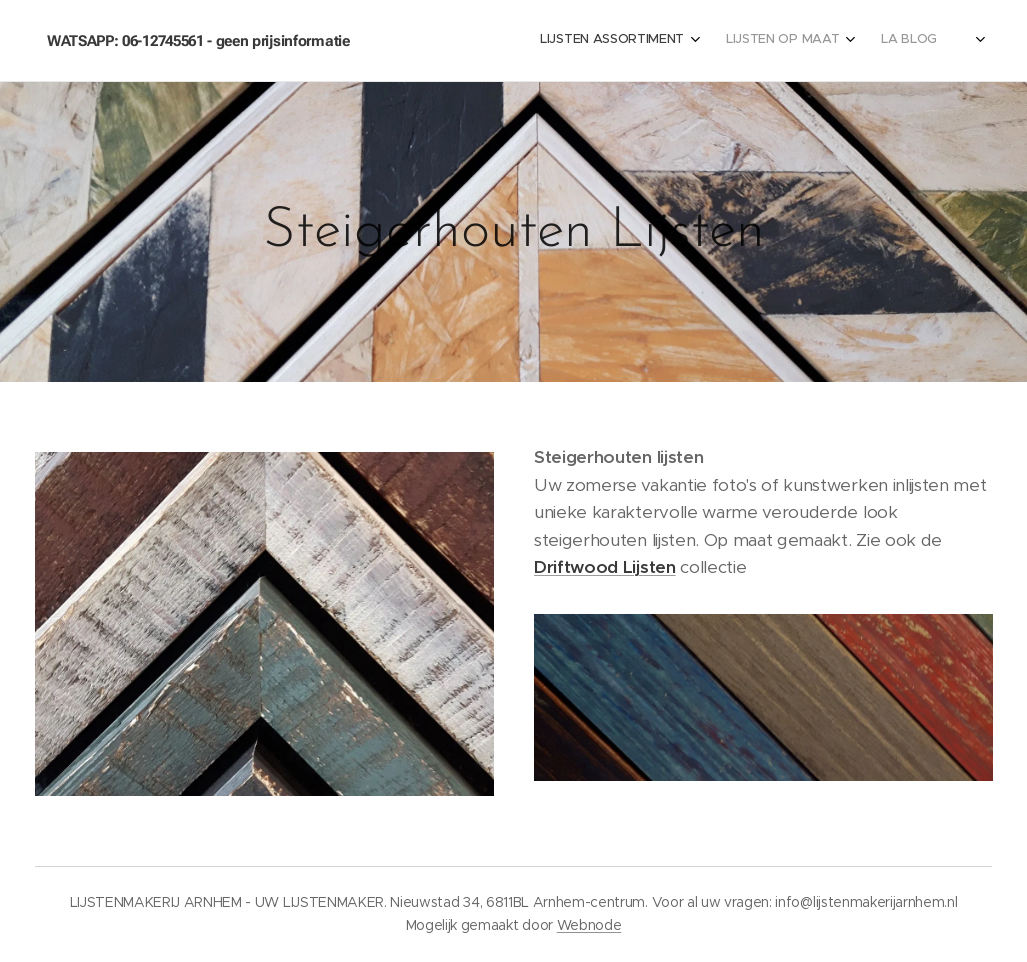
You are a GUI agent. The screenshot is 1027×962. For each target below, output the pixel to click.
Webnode (589, 925)
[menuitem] (556, 41)
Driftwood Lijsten (605, 567)
